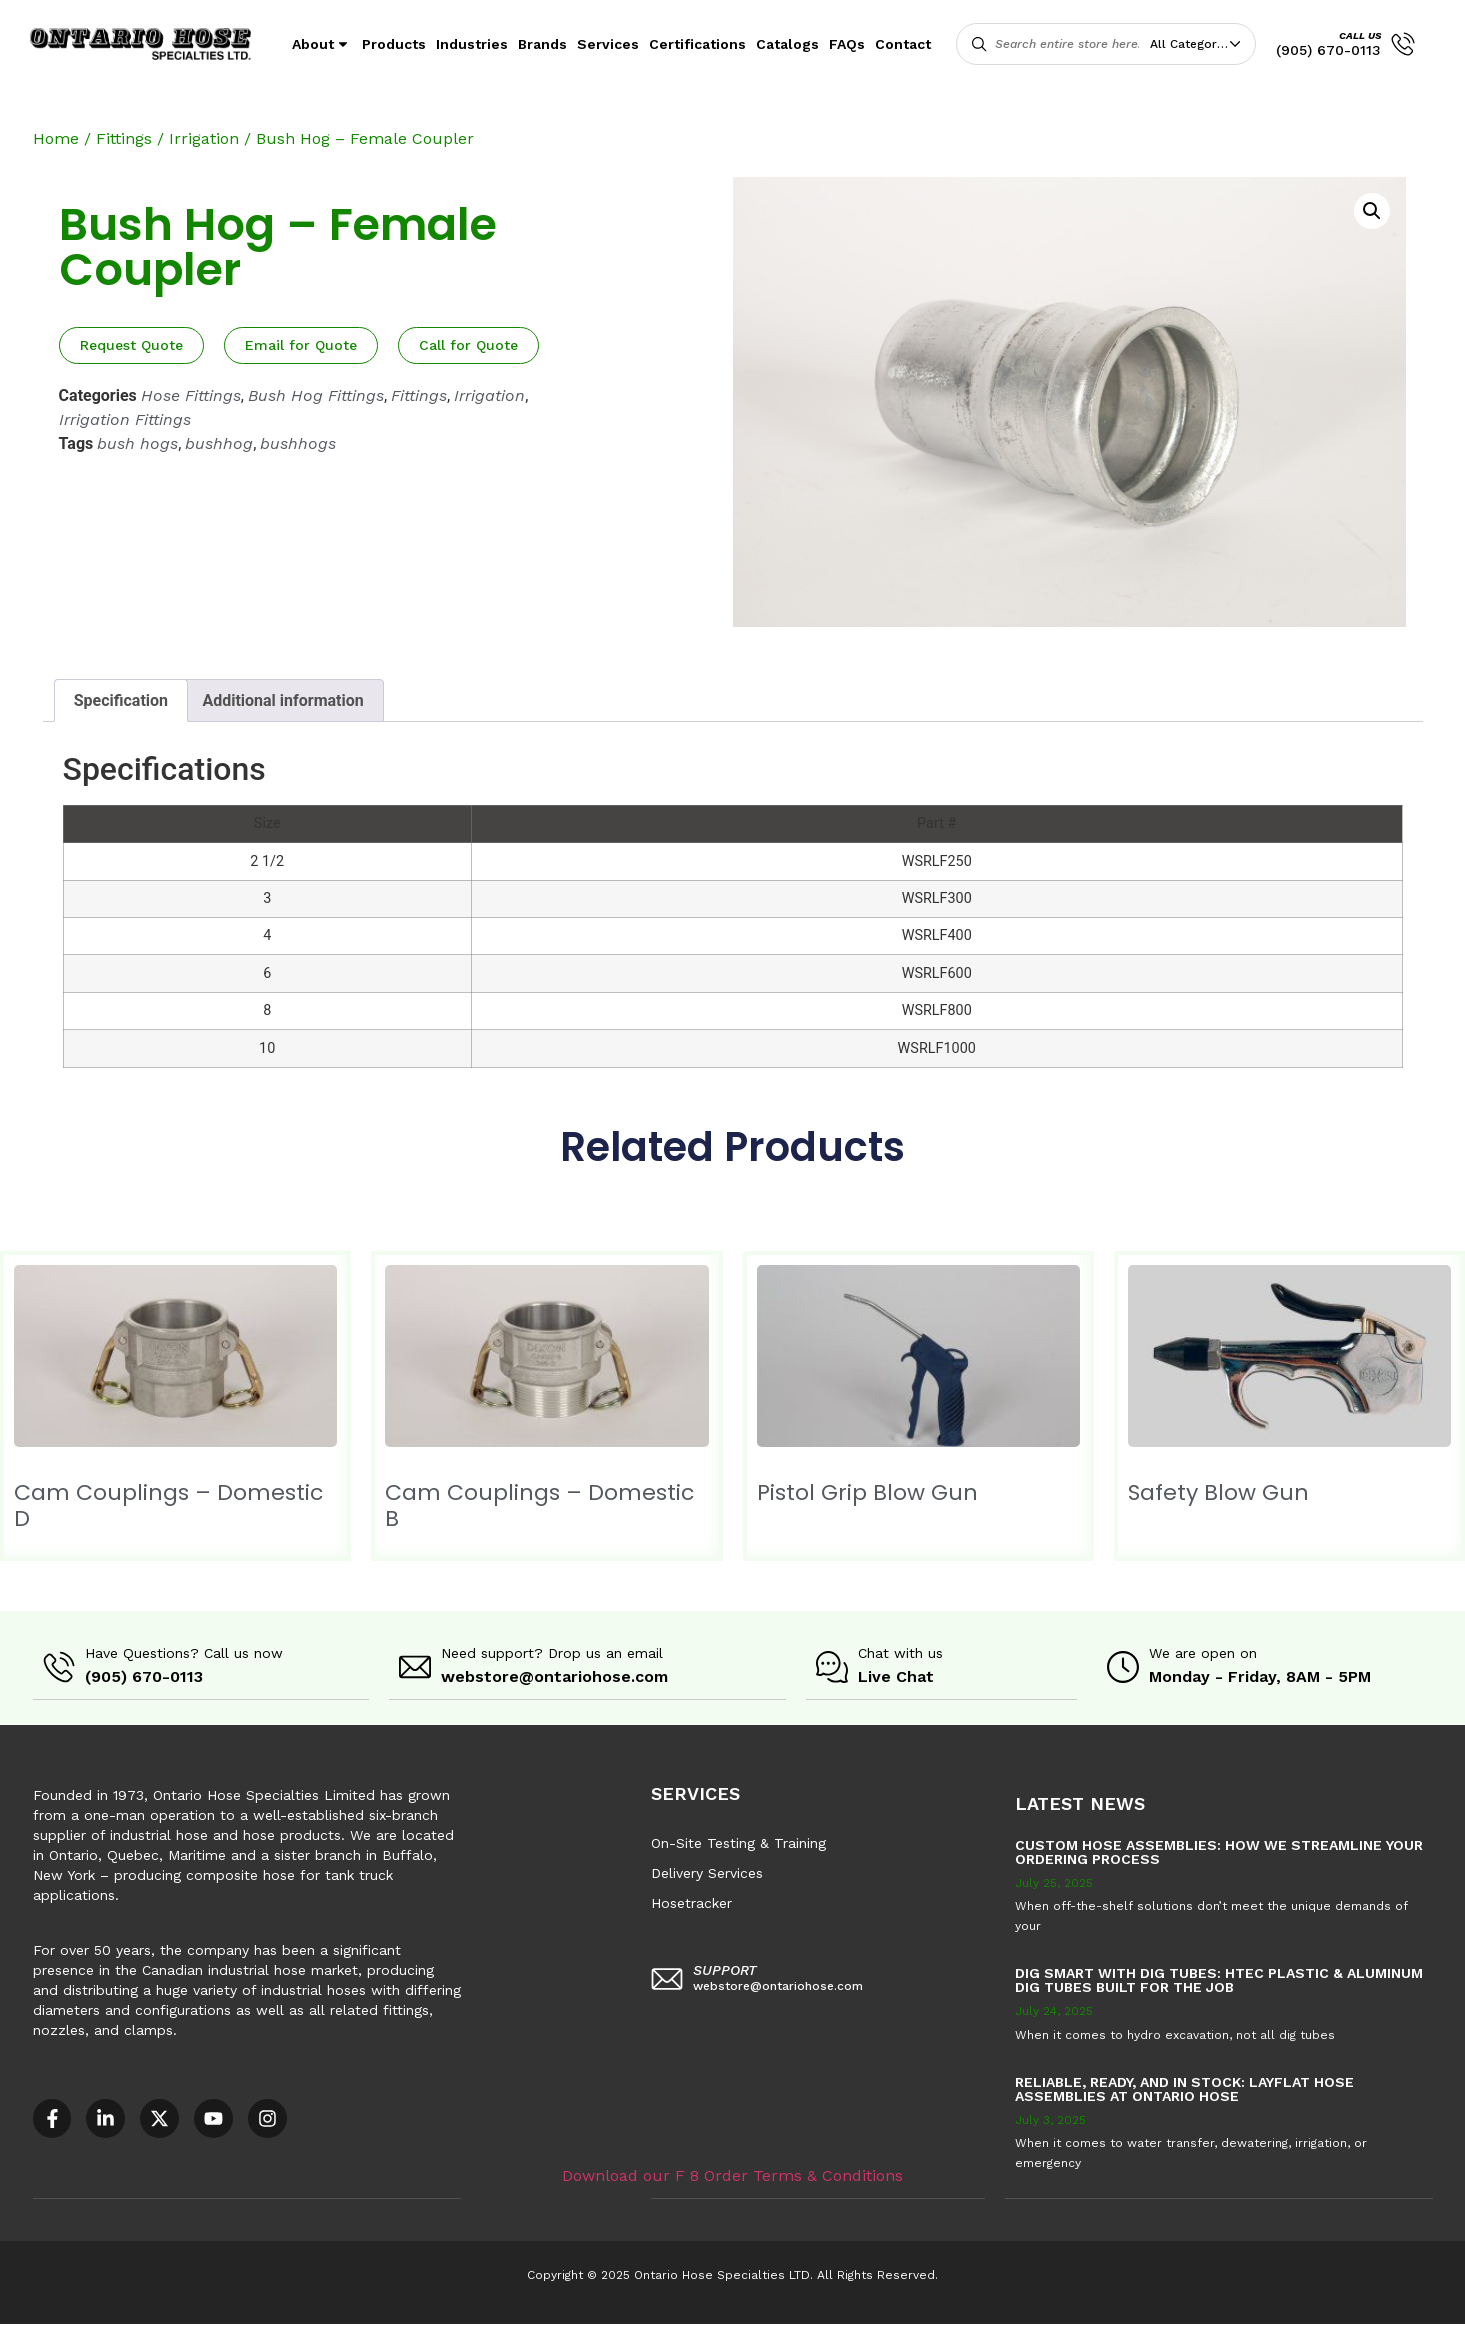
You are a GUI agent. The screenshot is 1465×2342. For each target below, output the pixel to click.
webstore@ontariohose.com (554, 1676)
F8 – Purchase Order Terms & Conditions (722, 2332)
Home (56, 138)
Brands (542, 44)
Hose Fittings (191, 395)
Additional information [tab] (282, 700)
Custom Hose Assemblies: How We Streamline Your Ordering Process (1219, 1851)
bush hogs (137, 443)
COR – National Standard (494, 2332)
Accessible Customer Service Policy (124, 2332)
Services (608, 44)
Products (394, 44)
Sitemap (900, 2332)
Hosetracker (691, 1902)
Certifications (697, 44)
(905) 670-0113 (1328, 50)
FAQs (847, 44)
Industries (472, 44)
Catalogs (787, 44)
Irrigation (204, 138)
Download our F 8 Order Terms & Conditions (732, 2173)
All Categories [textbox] (1192, 44)
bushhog (219, 443)
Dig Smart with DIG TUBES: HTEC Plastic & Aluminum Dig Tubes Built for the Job (1219, 1979)
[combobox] (1200, 44)
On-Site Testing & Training (738, 1842)
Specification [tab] (121, 700)
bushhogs (298, 443)
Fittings (124, 138)
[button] (1372, 211)
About (322, 44)
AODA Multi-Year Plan (326, 2332)
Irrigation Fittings (125, 419)
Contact (903, 44)
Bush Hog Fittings (316, 395)
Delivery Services (707, 1872)
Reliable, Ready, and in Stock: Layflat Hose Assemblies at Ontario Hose (1184, 2088)
